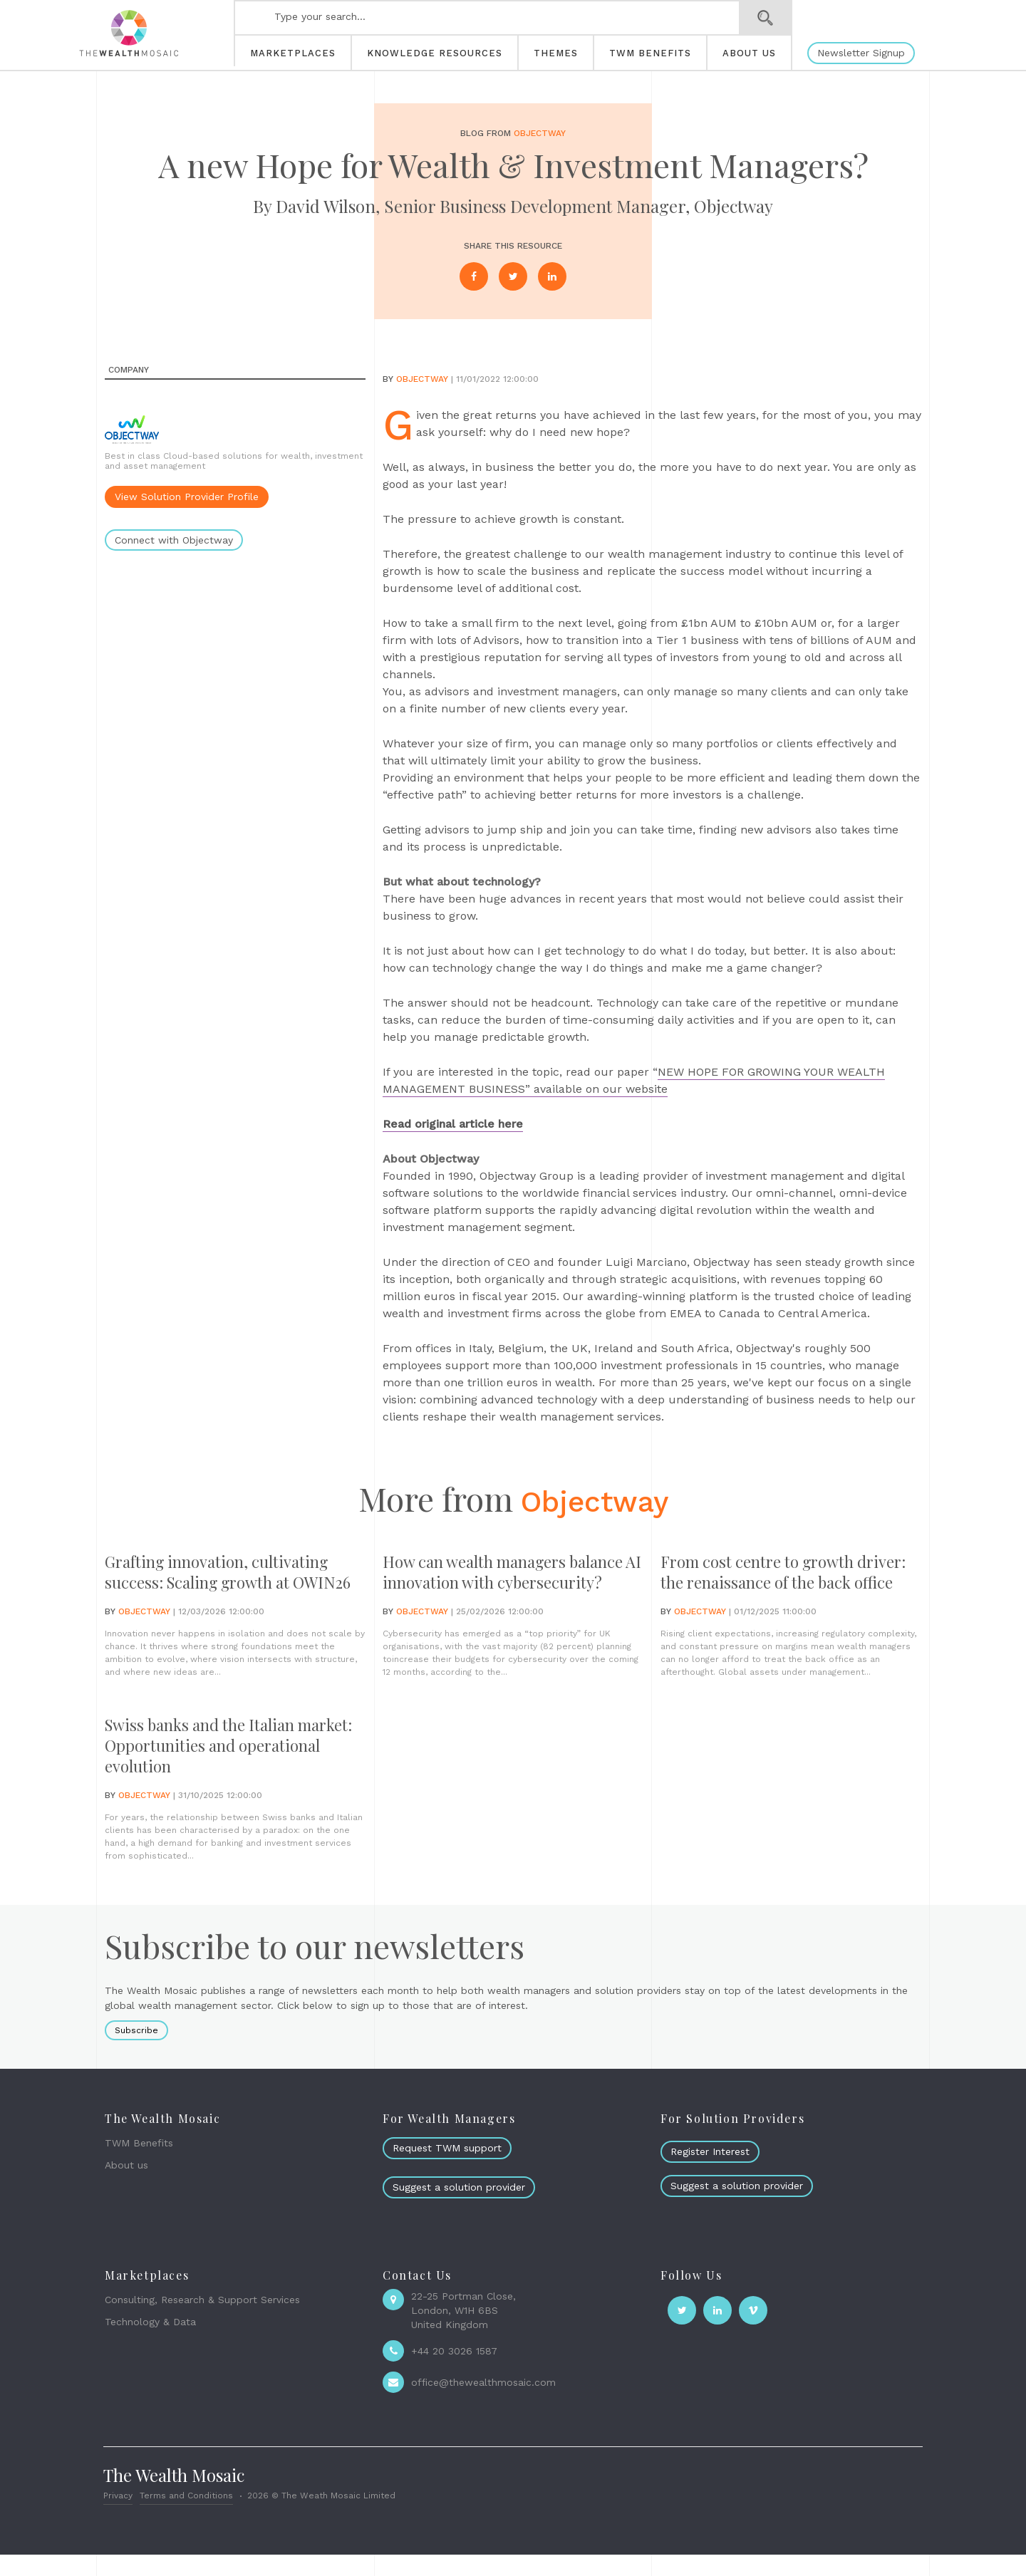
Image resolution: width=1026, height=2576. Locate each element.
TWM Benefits (139, 2165)
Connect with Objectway (174, 540)
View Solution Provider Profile (187, 496)
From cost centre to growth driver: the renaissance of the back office (773, 1583)
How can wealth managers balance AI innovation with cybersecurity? (484, 1583)
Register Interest (710, 2173)
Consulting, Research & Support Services (202, 2321)
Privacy (118, 2517)
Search (765, 18)
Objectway (540, 133)
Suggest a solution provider (459, 2208)
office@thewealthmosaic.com (483, 2404)
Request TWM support (447, 2170)
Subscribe (136, 2052)
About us (126, 2186)
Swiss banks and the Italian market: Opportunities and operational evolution (208, 1767)
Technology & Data (150, 2343)
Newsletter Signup (861, 52)
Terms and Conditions (186, 2517)
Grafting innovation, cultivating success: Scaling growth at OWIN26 (227, 1583)
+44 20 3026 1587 (454, 2373)
